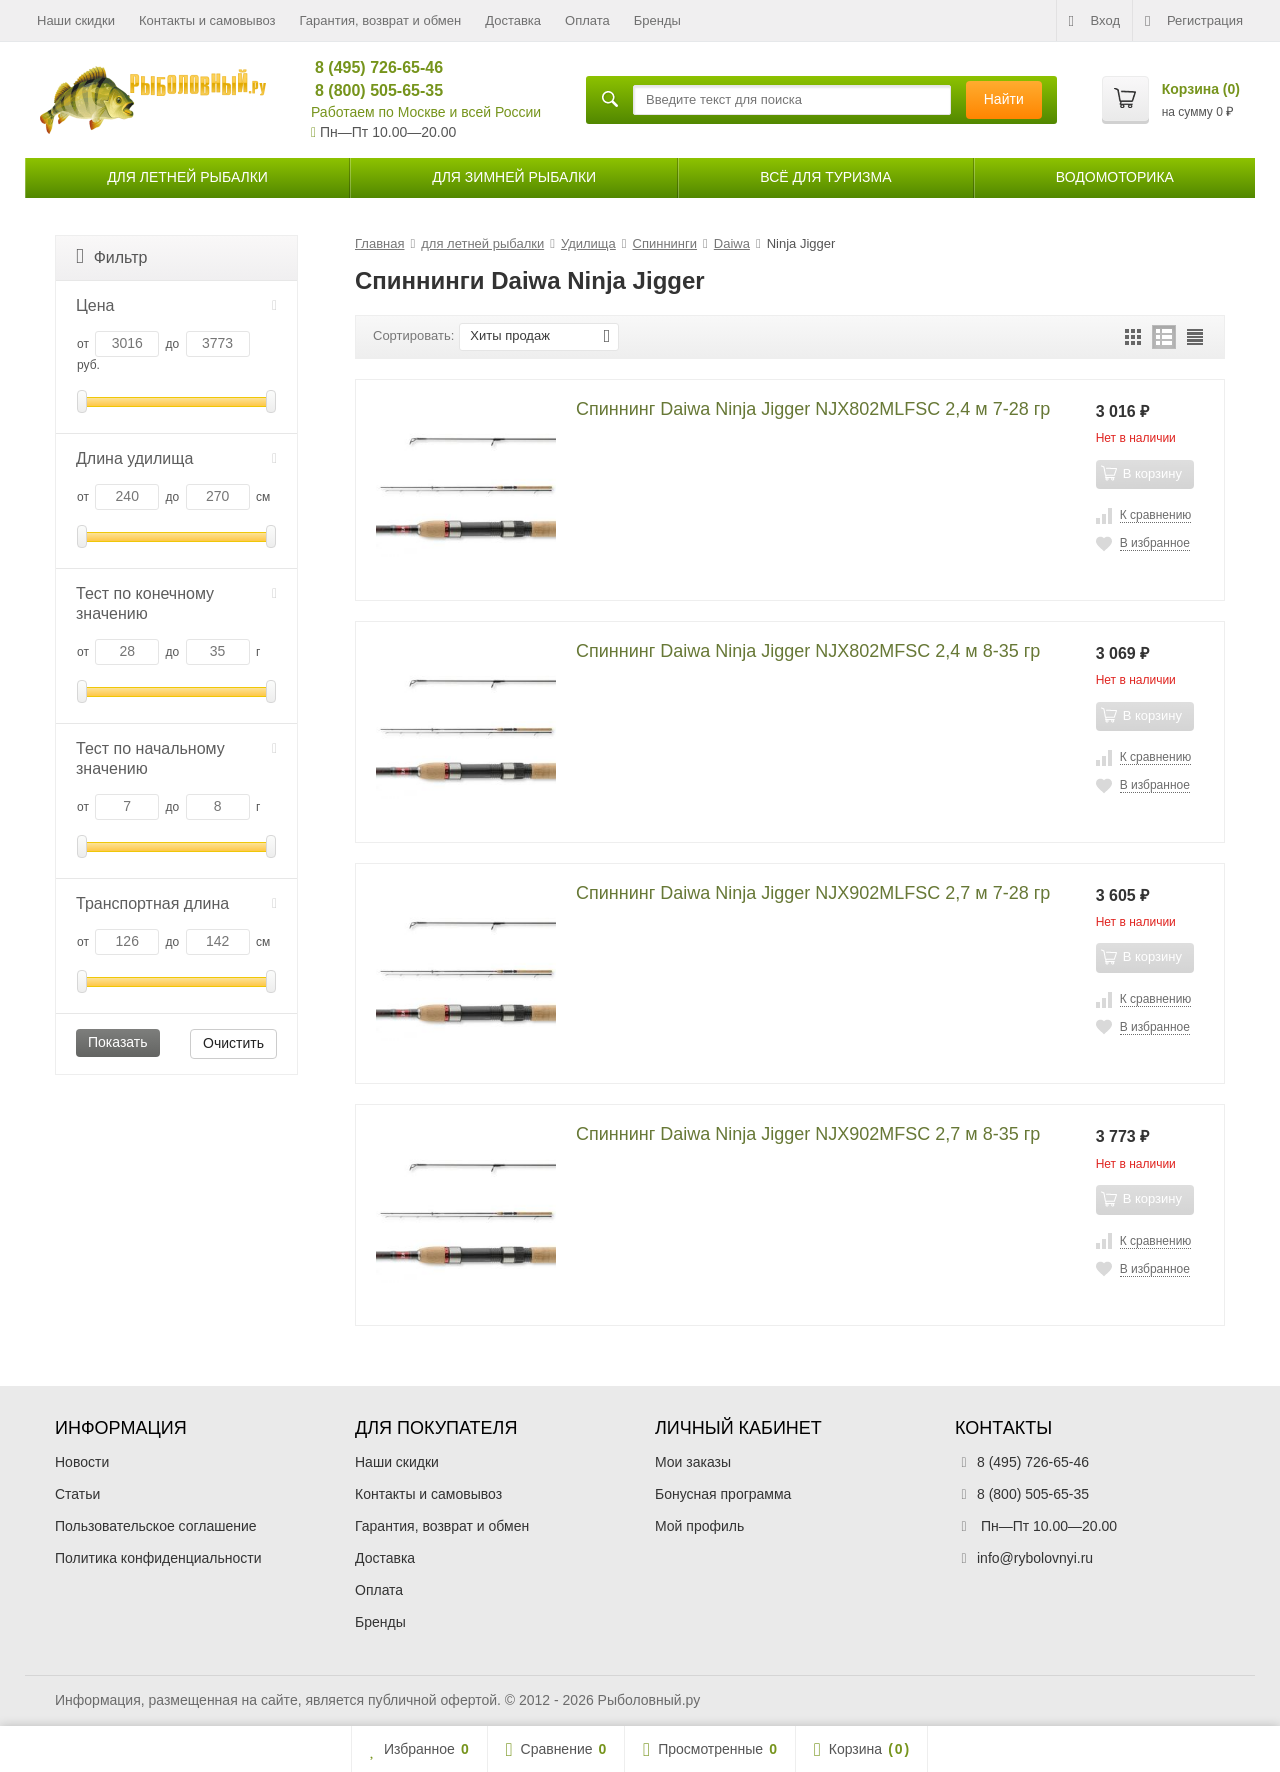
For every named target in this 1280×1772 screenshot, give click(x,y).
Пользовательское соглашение (156, 1526)
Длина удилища (176, 458)
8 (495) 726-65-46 (370, 67)
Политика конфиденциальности (158, 1558)
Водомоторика (1115, 177)
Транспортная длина (176, 903)
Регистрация (1194, 21)
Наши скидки (76, 20)
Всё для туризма (825, 177)
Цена (176, 305)
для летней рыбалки (187, 177)
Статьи (77, 1494)
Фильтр (111, 256)
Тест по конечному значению (176, 603)
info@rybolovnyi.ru (1035, 1558)
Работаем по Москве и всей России (426, 112)
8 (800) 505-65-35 (370, 90)
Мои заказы (693, 1462)
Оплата (587, 20)
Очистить (233, 1043)
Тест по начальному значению (176, 758)
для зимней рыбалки (514, 177)
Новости (82, 1462)
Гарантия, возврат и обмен (381, 20)
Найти (1004, 99)
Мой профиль (699, 1526)
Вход (1094, 21)
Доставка (513, 20)
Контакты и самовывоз (207, 20)
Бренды (657, 20)
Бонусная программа (723, 1494)
